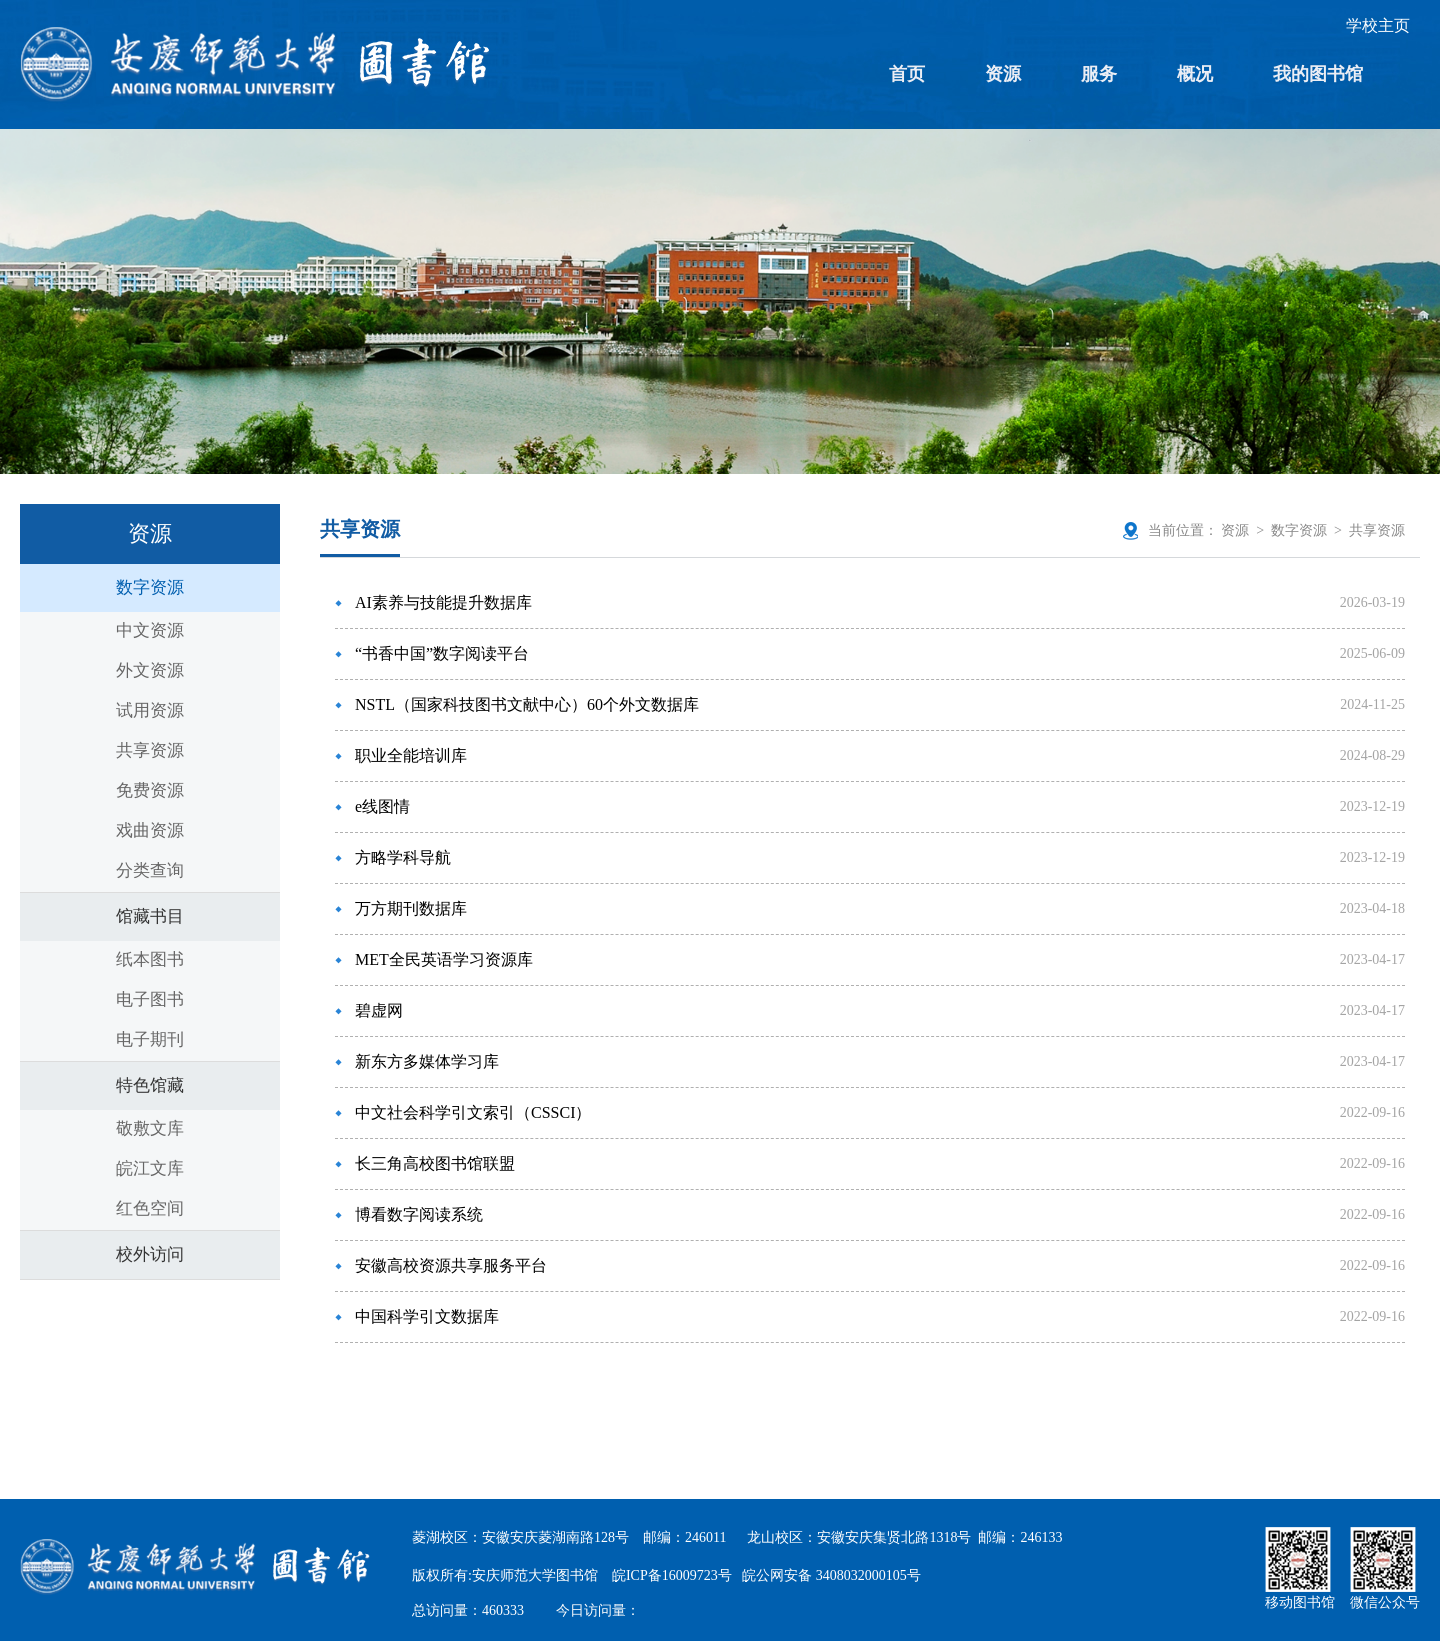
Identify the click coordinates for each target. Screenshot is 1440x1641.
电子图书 (150, 999)
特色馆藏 (150, 1085)
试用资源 (150, 710)
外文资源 (150, 670)
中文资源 (150, 630)
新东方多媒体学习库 (427, 1061)
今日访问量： (598, 1610)
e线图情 (382, 806)
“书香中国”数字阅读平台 (442, 653)
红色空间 (150, 1208)
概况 (1195, 74)
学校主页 (1378, 25)
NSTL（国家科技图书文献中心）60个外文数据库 (527, 704)
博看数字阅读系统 (419, 1214)
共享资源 (150, 750)
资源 (1003, 74)
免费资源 (150, 790)
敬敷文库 (150, 1128)
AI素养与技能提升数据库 (443, 602)
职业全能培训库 (411, 755)
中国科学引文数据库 (427, 1316)
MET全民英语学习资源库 (444, 959)
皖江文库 (150, 1168)
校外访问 (150, 1254)
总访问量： (468, 1610)
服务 (1099, 74)
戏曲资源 (150, 830)
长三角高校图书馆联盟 (435, 1163)
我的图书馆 (1318, 74)
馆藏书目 (150, 916)
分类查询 (150, 870)
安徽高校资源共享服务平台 (451, 1265)
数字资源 (150, 587)
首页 (907, 74)
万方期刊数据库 (411, 908)
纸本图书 (150, 959)
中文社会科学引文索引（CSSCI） (473, 1112)
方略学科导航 (403, 857)
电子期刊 (150, 1039)
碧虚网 (379, 1010)
